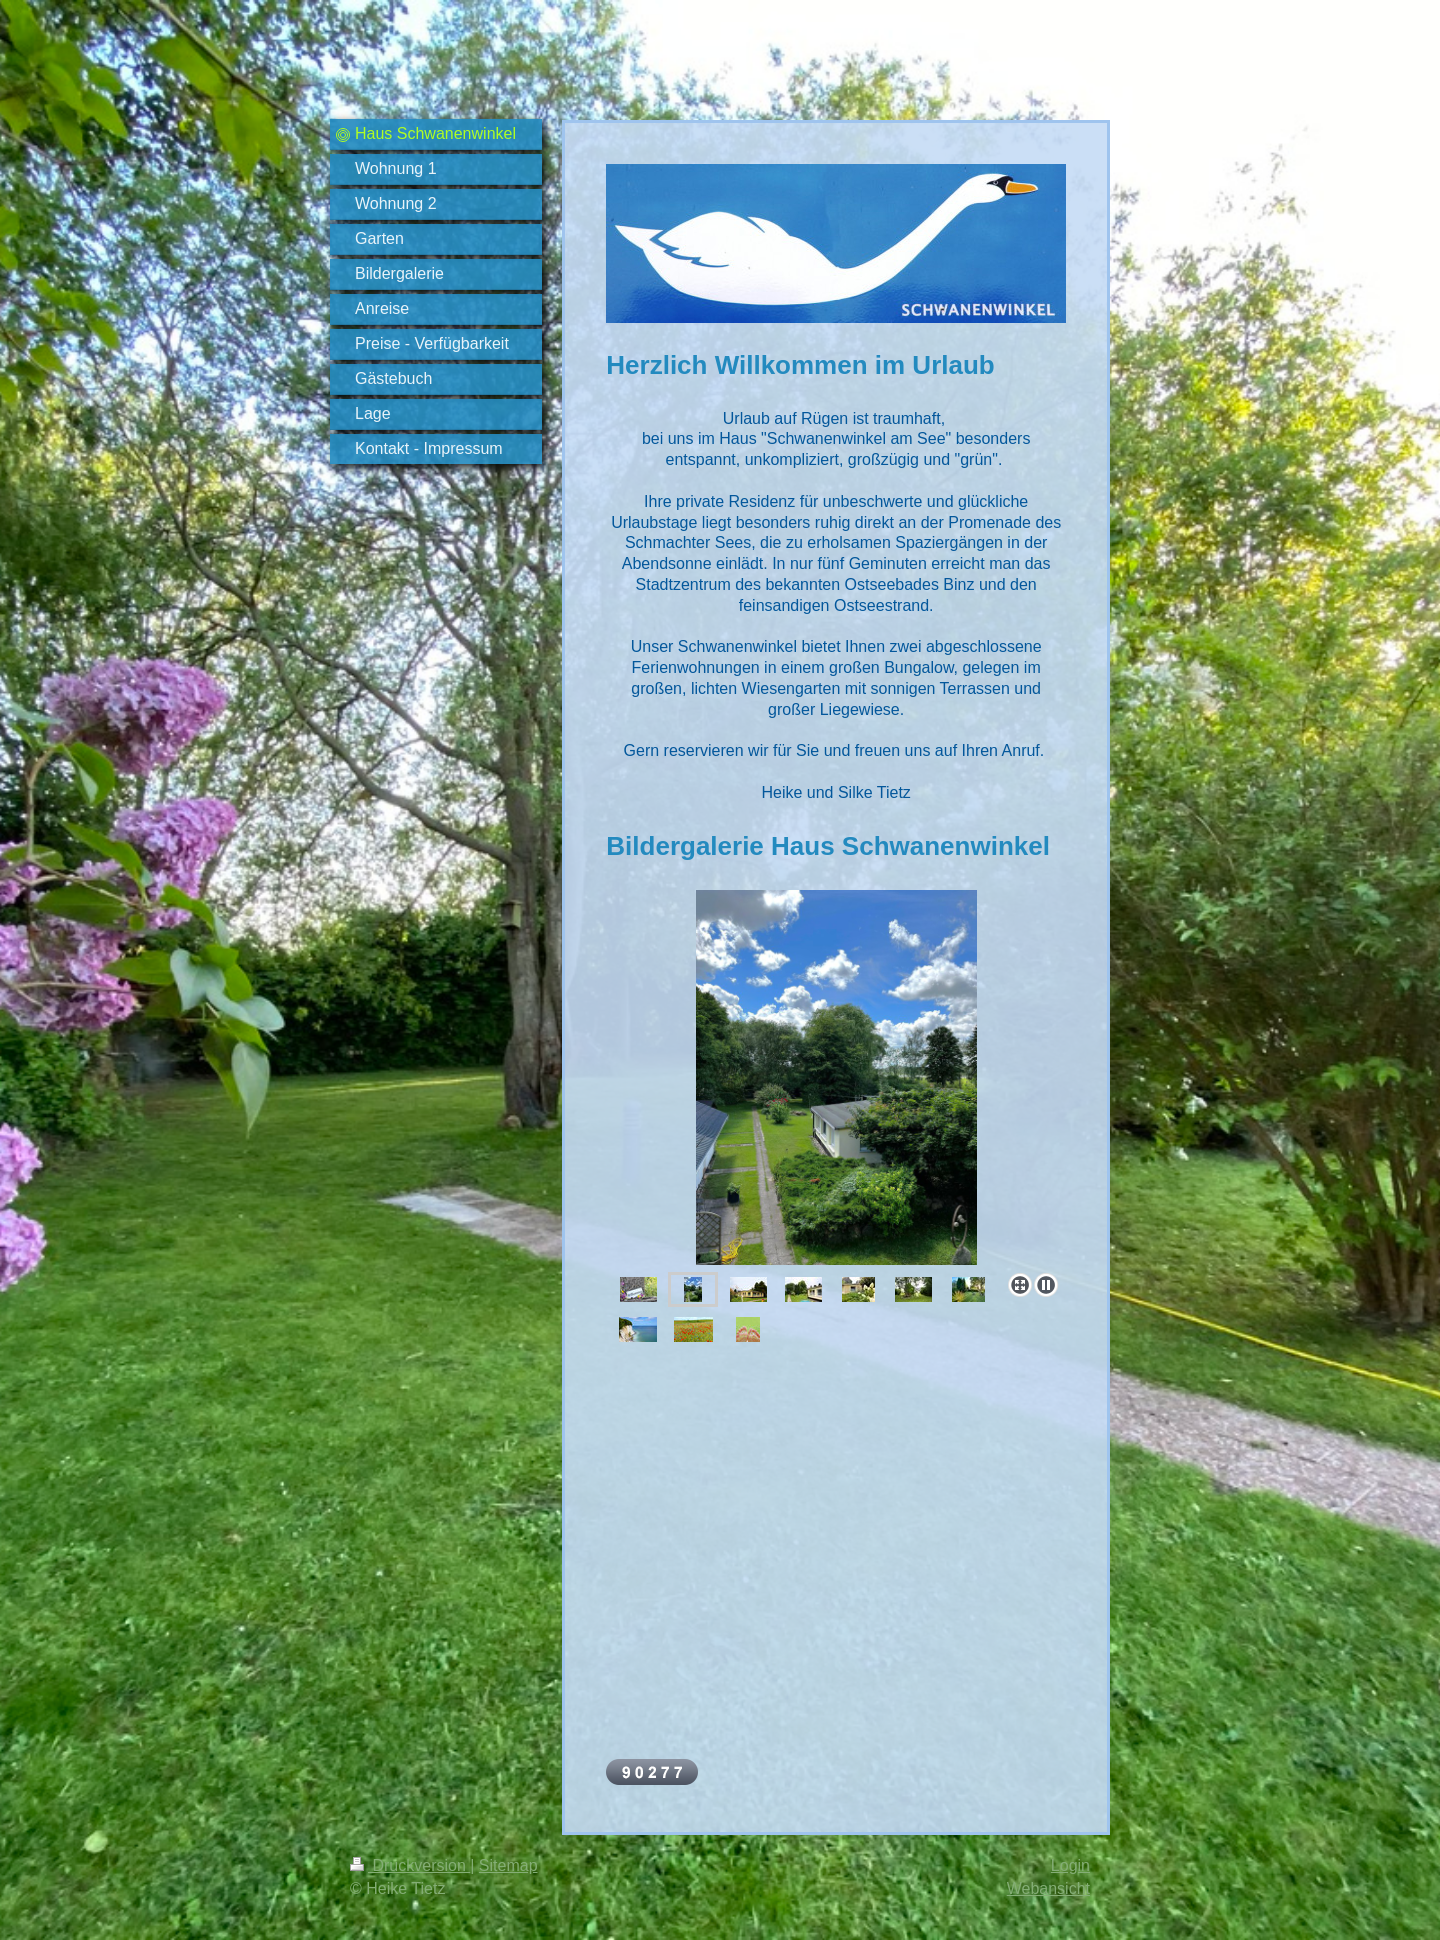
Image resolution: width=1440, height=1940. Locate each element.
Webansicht (1048, 1888)
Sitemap (508, 1865)
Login (1070, 1865)
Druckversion (410, 1865)
